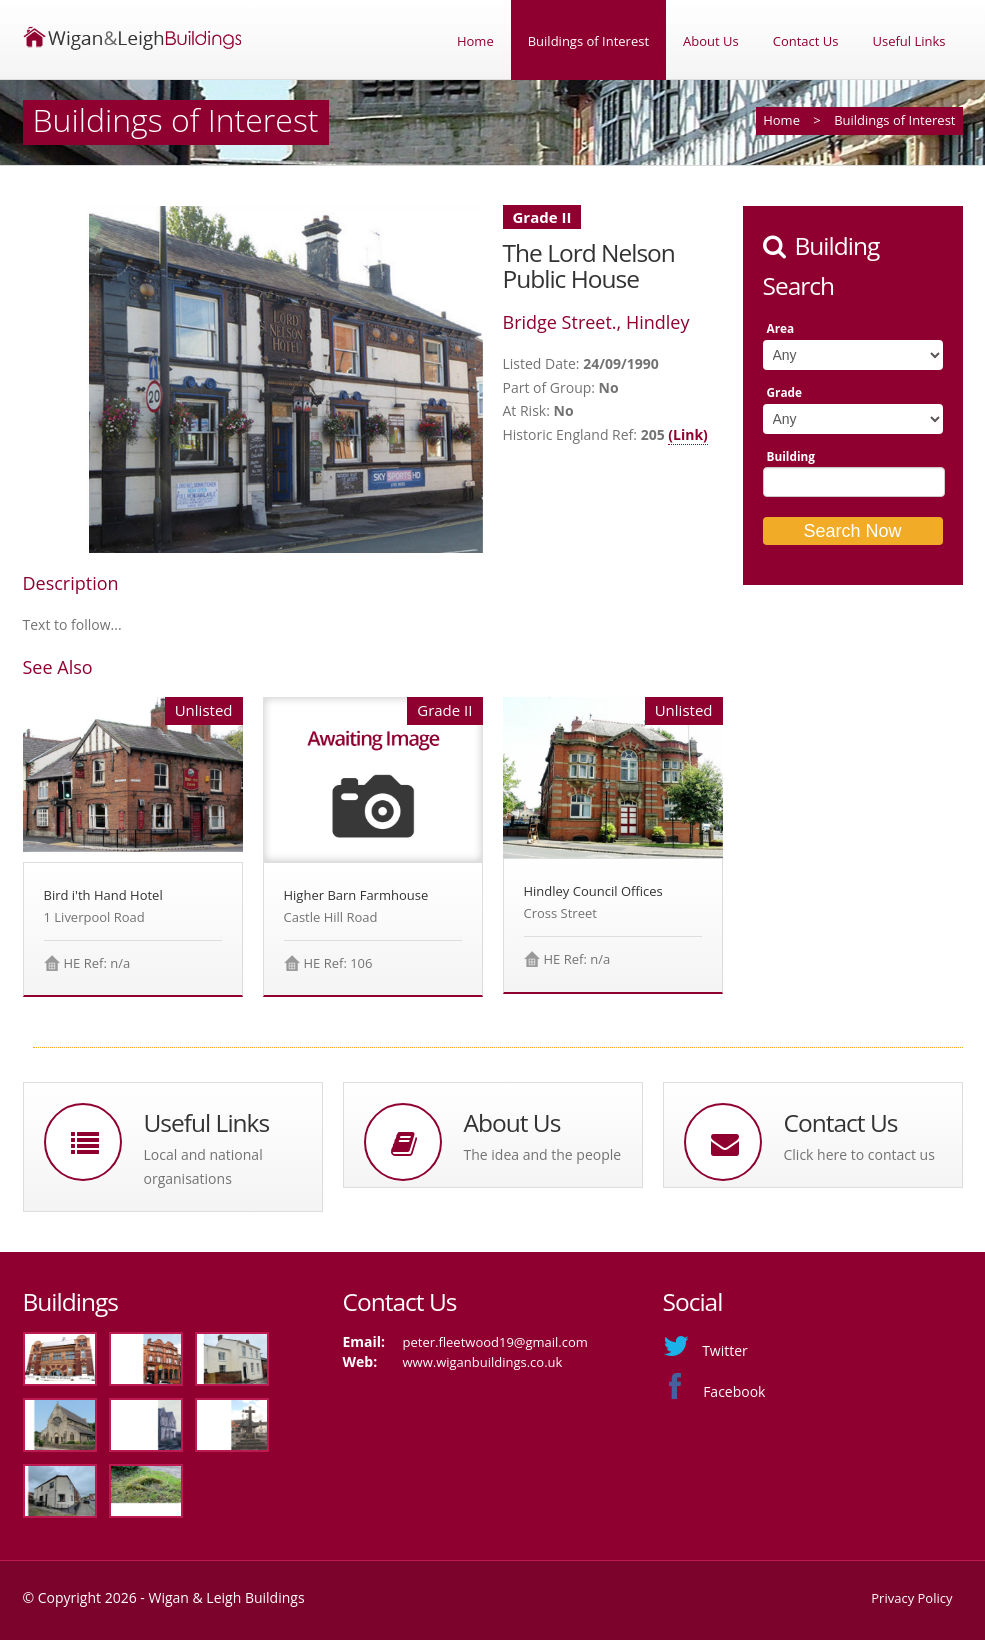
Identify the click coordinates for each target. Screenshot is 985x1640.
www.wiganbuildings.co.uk (483, 1362)
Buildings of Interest (588, 41)
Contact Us (806, 41)
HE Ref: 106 (338, 963)
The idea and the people (543, 1154)
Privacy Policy (911, 1598)
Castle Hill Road (331, 917)
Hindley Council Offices (593, 891)
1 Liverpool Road (94, 917)
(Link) (688, 434)
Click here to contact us (859, 1154)
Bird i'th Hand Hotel (103, 895)
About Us (711, 41)
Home (475, 41)
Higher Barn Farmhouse (356, 895)
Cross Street (560, 913)
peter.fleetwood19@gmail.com (495, 1342)
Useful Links (908, 41)
